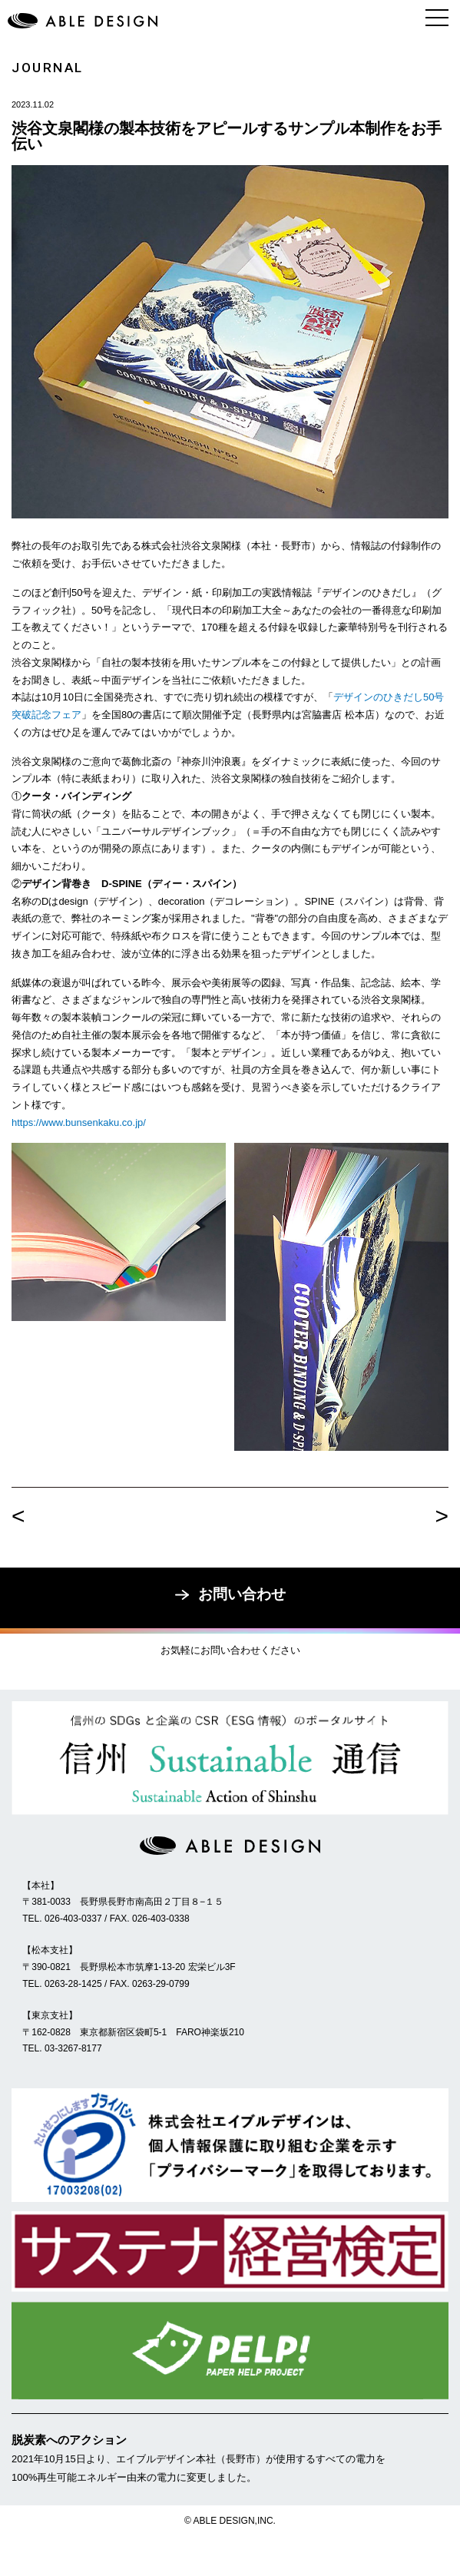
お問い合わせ (230, 1594)
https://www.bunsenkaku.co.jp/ (79, 1122)
